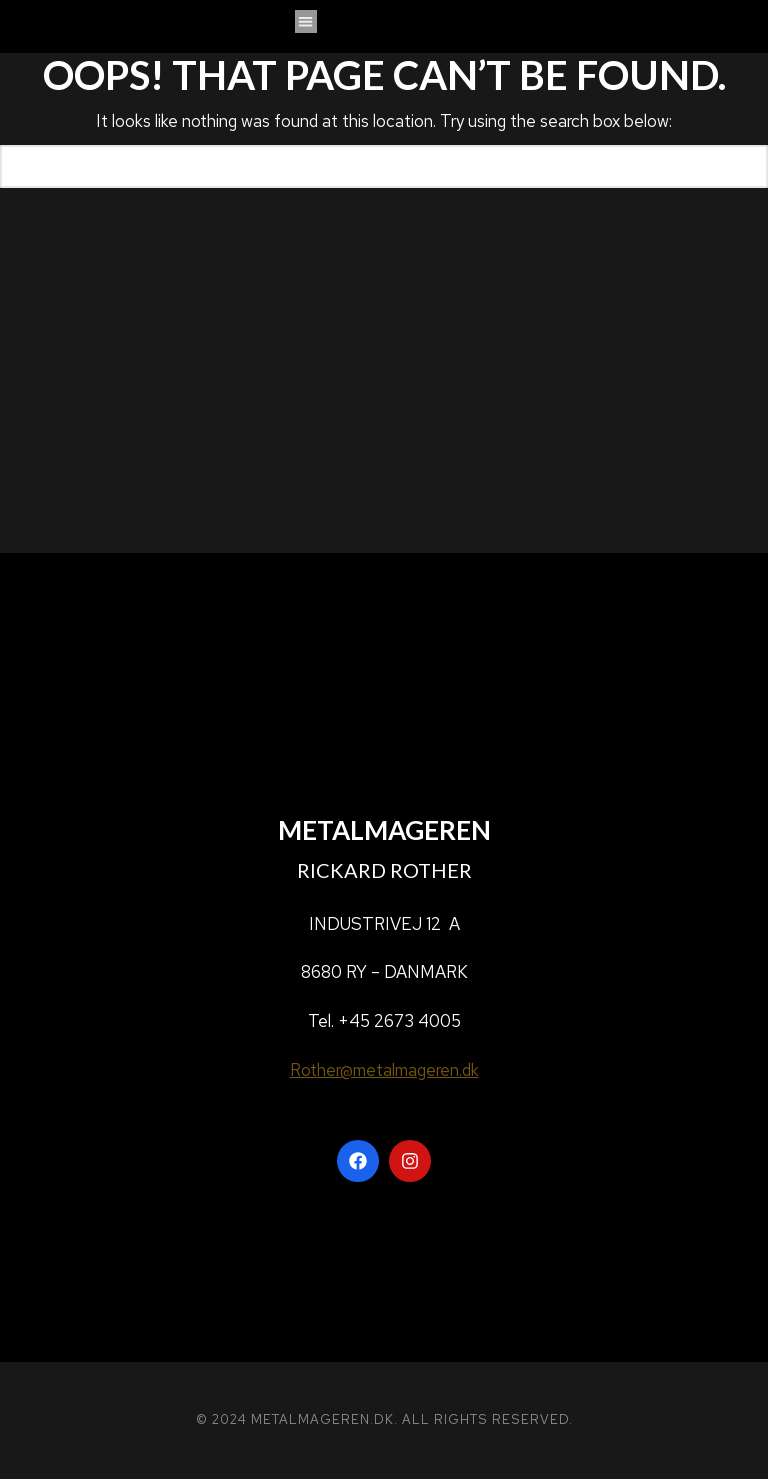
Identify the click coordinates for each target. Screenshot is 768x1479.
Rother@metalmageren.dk (384, 1070)
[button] (306, 21)
